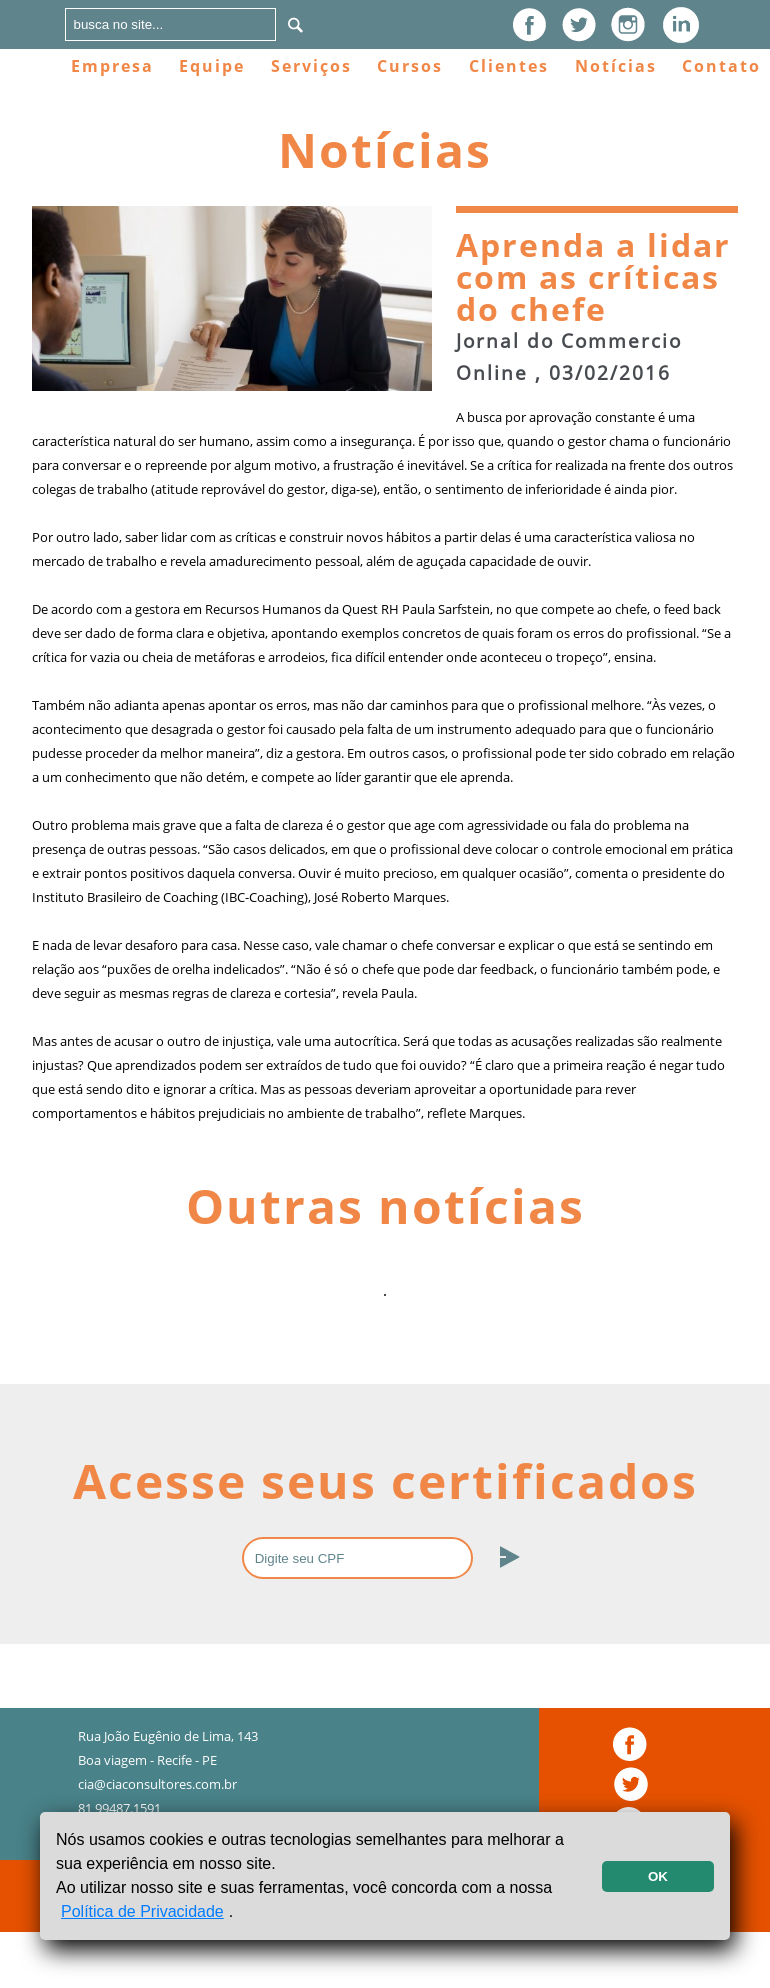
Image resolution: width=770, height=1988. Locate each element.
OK (658, 1876)
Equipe (212, 66)
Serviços (311, 66)
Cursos (410, 66)
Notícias (616, 66)
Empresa (112, 66)
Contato (721, 66)
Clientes (509, 66)
